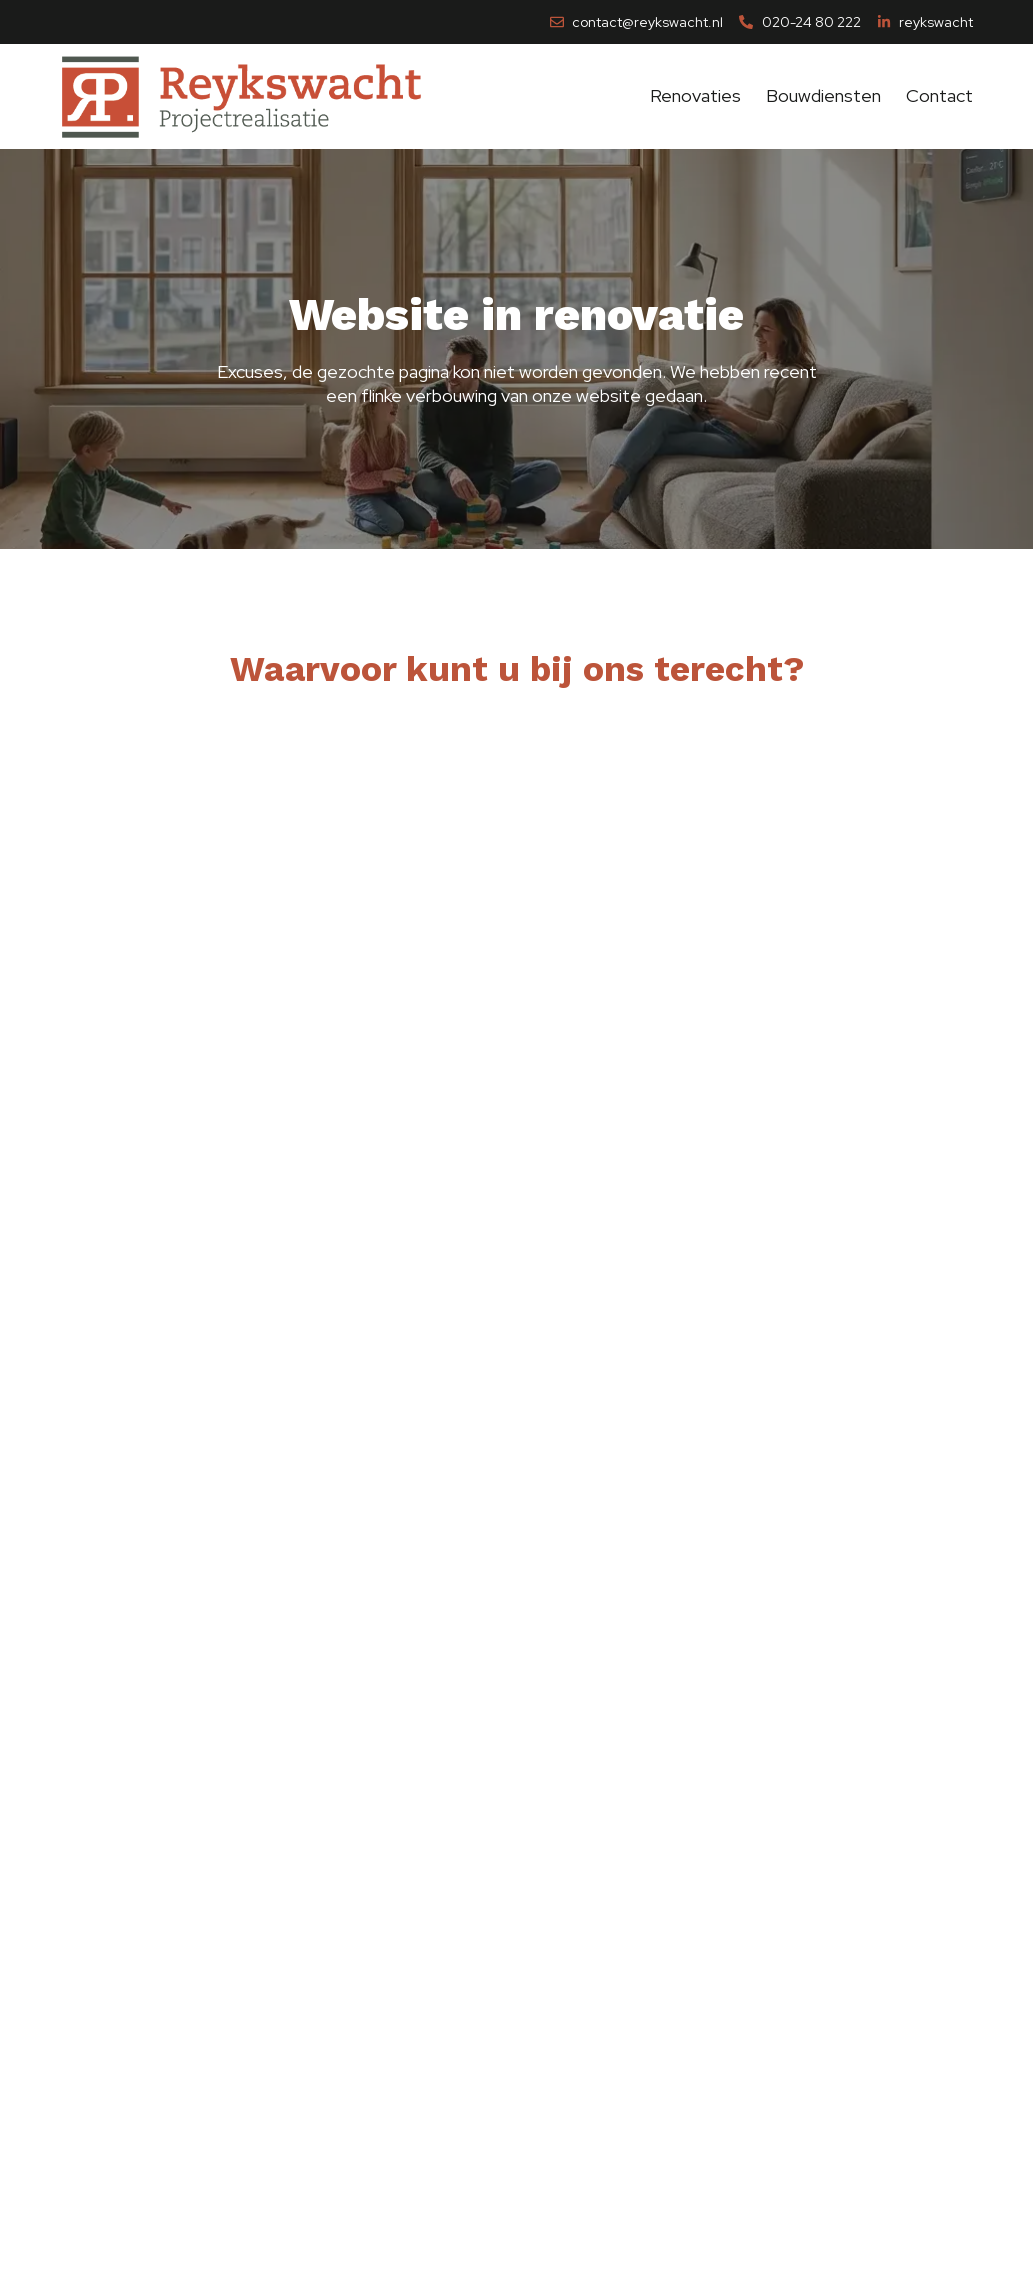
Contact (939, 90)
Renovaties (695, 90)
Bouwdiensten (823, 90)
